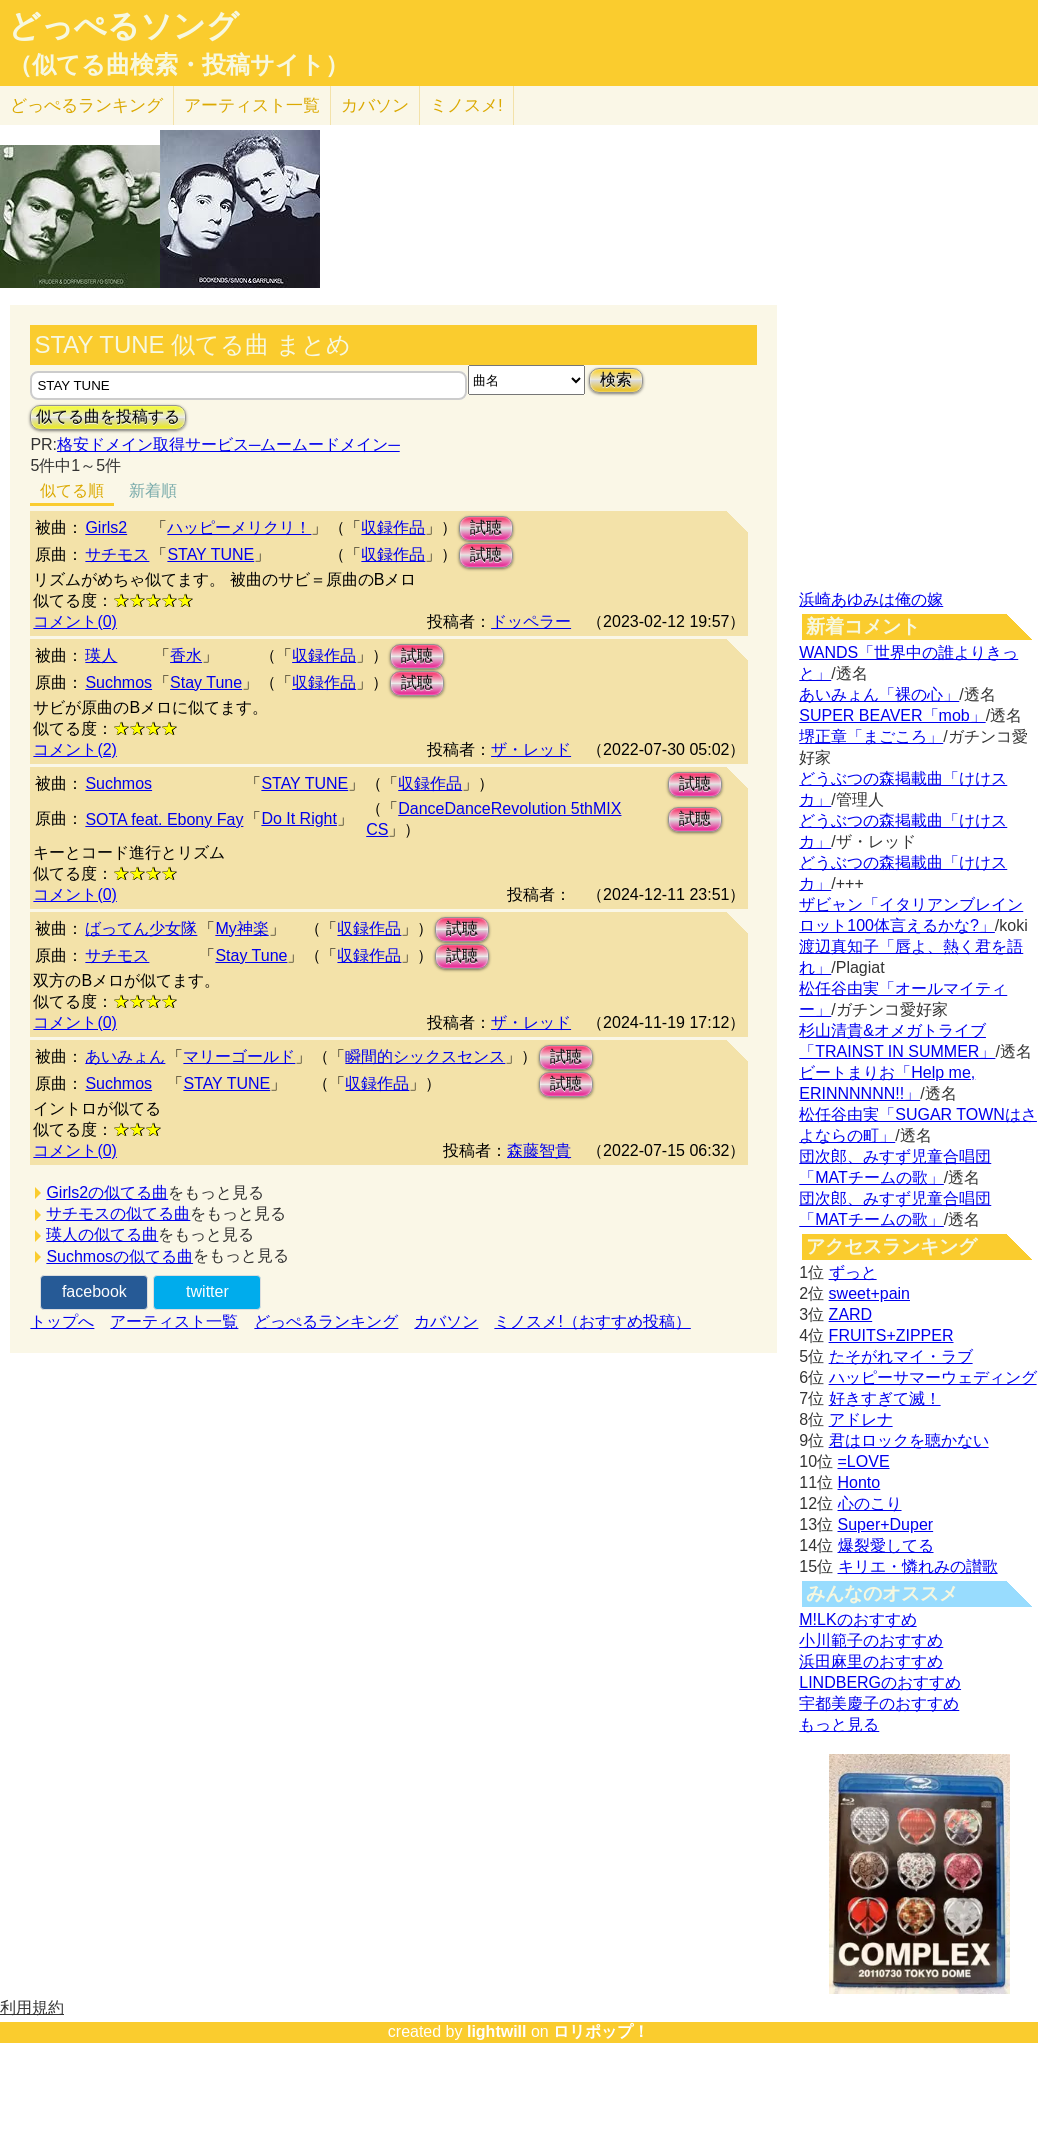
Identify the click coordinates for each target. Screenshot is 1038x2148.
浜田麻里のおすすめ (871, 1661)
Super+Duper (886, 1524)
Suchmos (118, 682)
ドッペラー (531, 621)
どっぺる (86, 105)
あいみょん (125, 1056)
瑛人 (101, 655)
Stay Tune (206, 682)
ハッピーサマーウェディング (933, 1377)
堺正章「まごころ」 (871, 736)
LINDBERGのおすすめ (880, 1682)
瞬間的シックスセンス (425, 1056)
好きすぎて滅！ (885, 1398)
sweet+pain (869, 1293)
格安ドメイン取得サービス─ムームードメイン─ (228, 444)
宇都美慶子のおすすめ (879, 1703)
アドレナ (861, 1419)
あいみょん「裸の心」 (879, 694)
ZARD (851, 1314)
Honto (859, 1482)
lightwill (497, 2031)
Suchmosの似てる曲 (119, 1256)
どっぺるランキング (326, 1321)
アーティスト (252, 105)
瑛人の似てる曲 (102, 1234)
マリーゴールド (239, 1056)
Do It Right (299, 818)
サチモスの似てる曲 (118, 1213)
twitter (207, 1291)
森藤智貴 (539, 1150)
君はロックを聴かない (909, 1440)
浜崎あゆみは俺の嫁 (871, 599)
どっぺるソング (123, 26)
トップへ (62, 1321)
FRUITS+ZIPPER (891, 1335)
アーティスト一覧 (174, 1321)
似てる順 (72, 490)
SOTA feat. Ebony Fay (164, 819)
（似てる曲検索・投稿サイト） (178, 65)
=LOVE (864, 1461)
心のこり (870, 1503)
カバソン (375, 105)
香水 (186, 655)
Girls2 (106, 527)
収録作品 (393, 527)
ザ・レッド (531, 749)
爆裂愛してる (886, 1545)
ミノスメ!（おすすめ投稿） (592, 1321)
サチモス (117, 554)
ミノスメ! (466, 105)
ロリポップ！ (601, 2031)
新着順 (153, 490)
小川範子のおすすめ (871, 1640)
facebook (94, 1291)
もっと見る (839, 1724)
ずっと (853, 1272)
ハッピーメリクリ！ (239, 527)
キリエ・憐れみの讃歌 (918, 1566)
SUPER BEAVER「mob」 (892, 715)
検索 (616, 379)
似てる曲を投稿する (108, 416)
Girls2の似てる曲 (107, 1192)
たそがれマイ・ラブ (901, 1356)
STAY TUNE (210, 554)
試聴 (486, 527)
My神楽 (241, 928)
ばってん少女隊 (141, 928)
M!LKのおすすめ (857, 1619)
